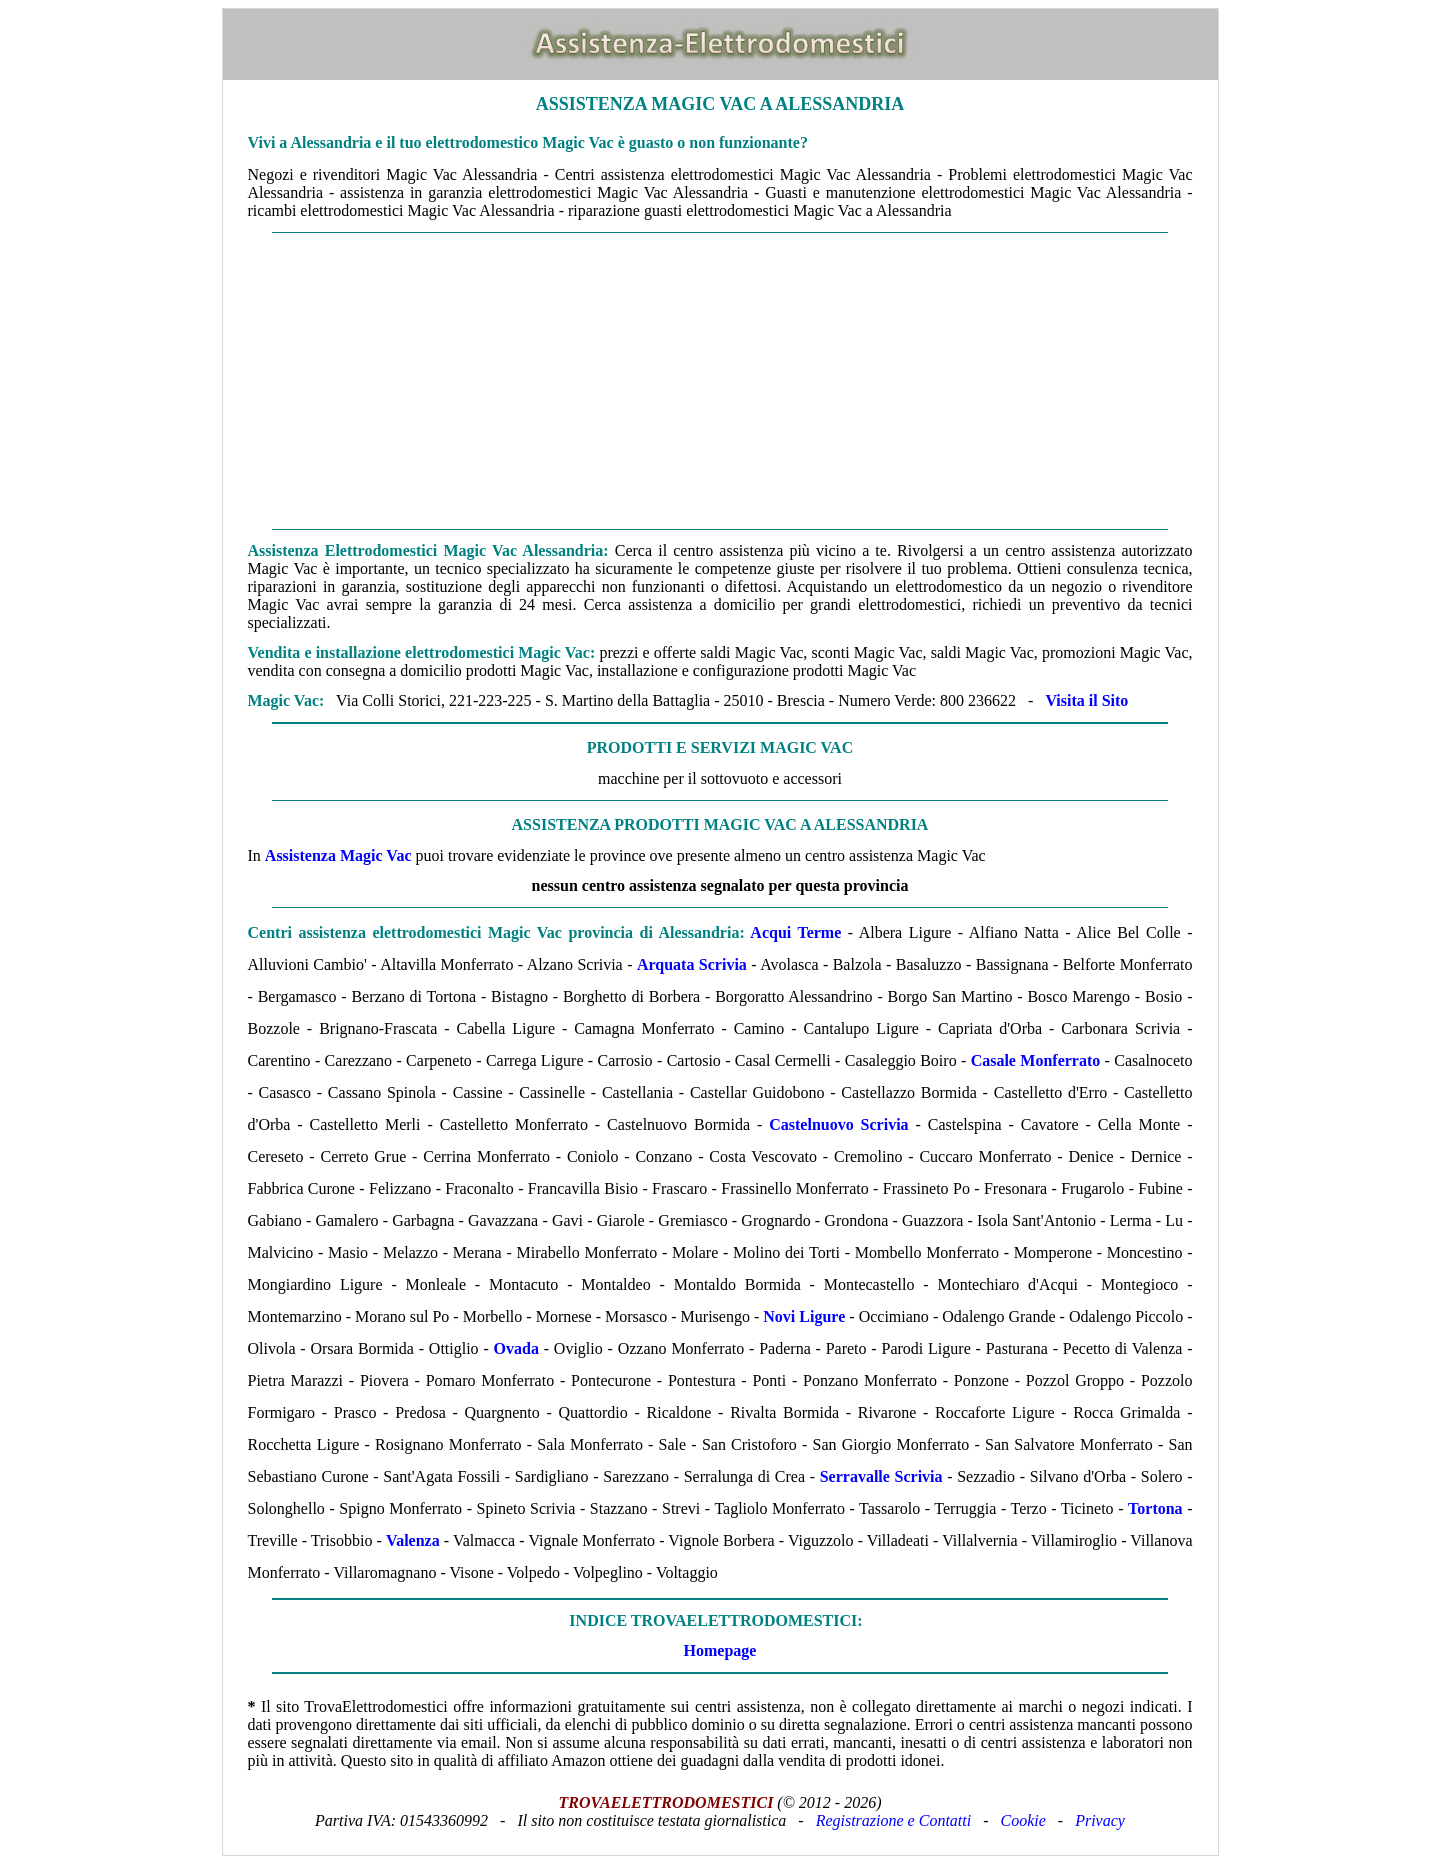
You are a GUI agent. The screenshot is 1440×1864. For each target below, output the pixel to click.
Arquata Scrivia (692, 964)
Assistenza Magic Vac (338, 855)
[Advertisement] (720, 381)
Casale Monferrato (1036, 1060)
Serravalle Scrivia (881, 1476)
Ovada (516, 1348)
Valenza (413, 1540)
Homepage (720, 1650)
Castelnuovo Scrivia (838, 1124)
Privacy (1100, 1820)
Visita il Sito (1086, 700)
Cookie (1023, 1820)
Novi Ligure (804, 1316)
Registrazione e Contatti (894, 1820)
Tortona (1155, 1508)
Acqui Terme (795, 932)
